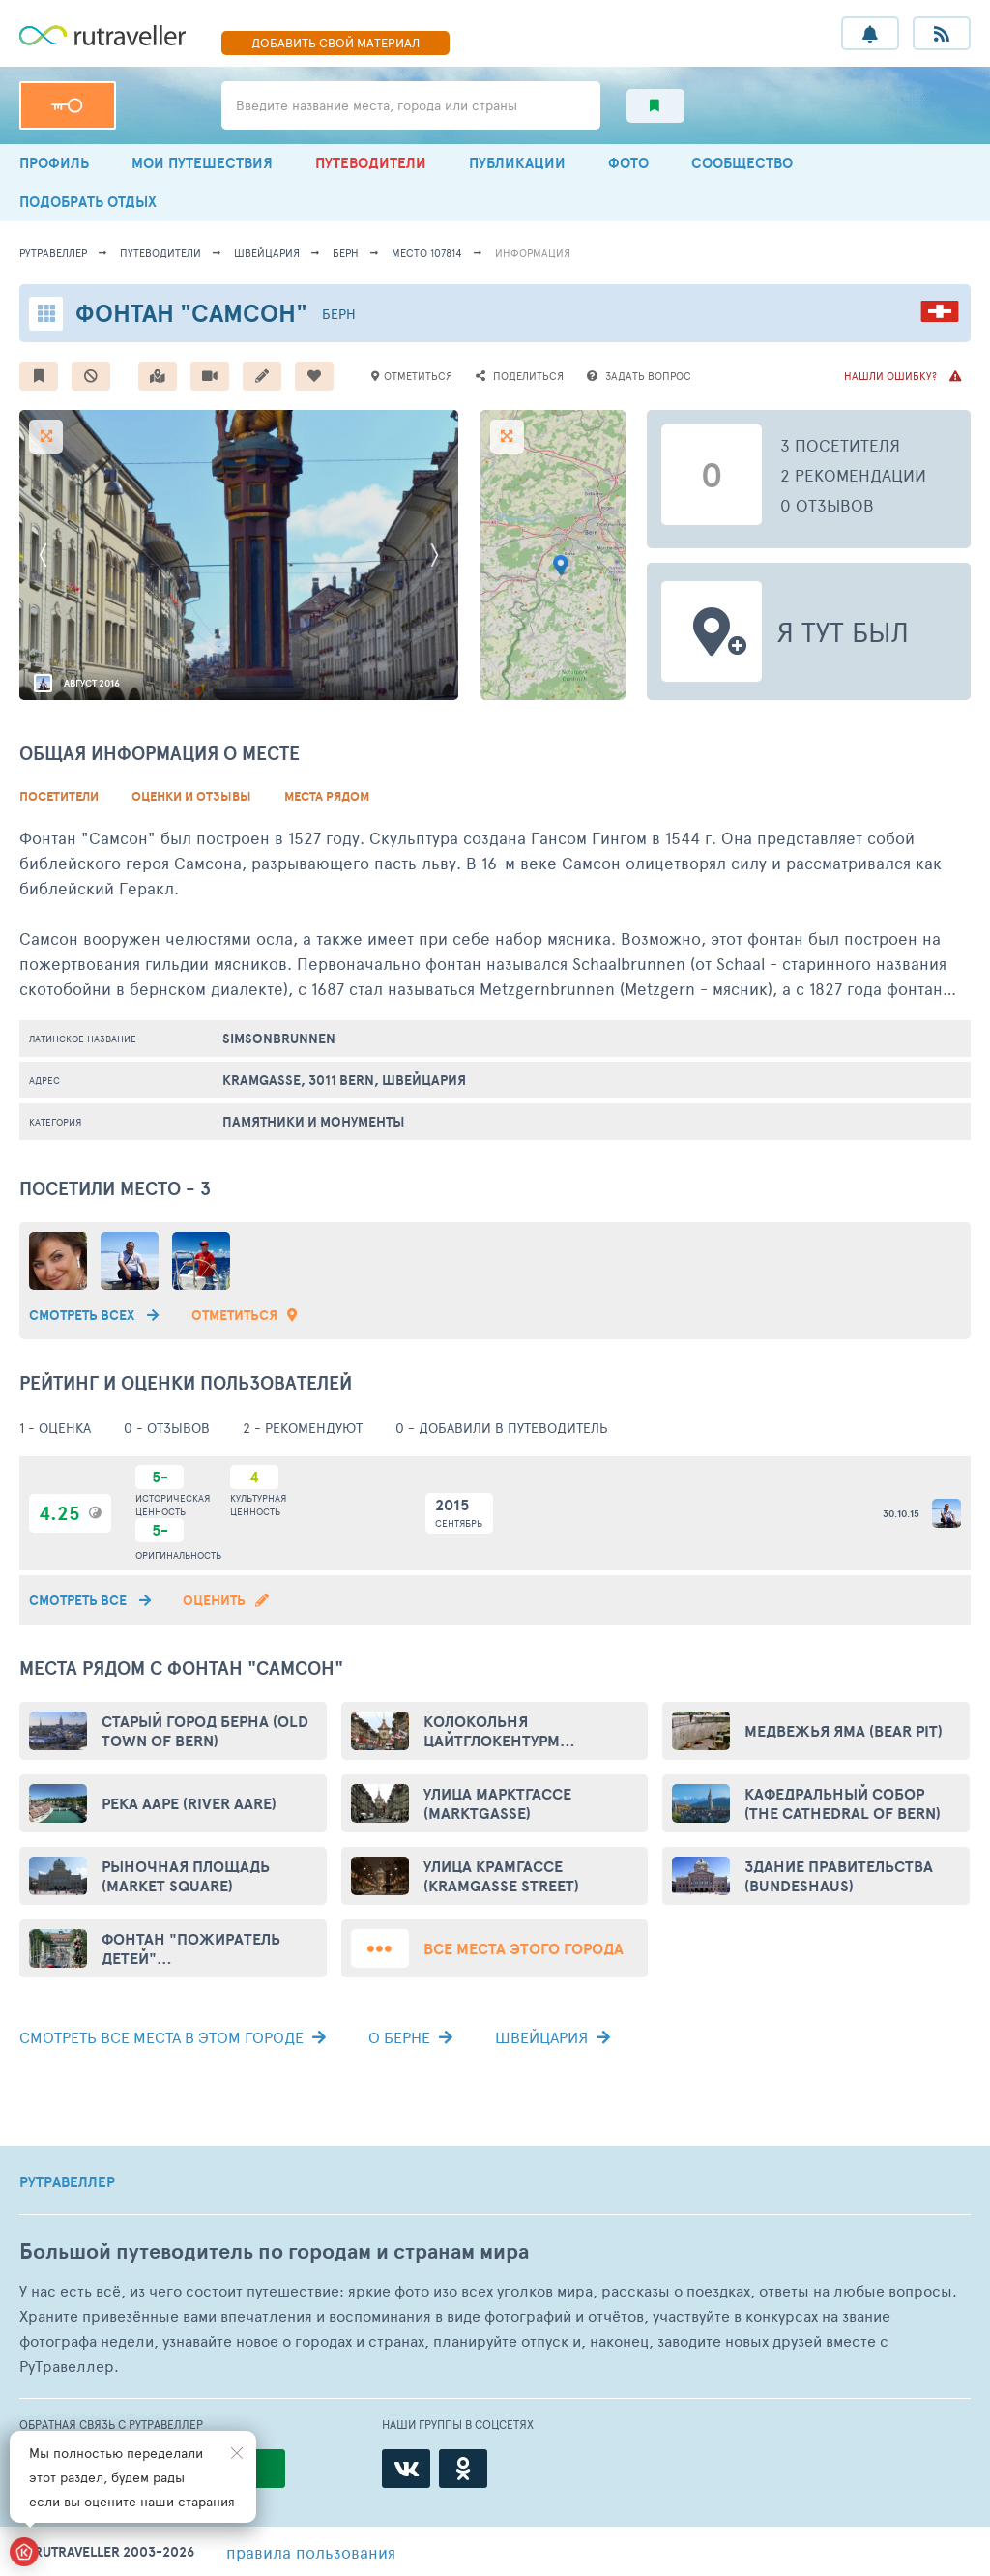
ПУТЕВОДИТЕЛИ (370, 163)
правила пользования (310, 2552)
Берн (346, 253)
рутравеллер (53, 253)
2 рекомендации (853, 474)
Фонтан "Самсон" (191, 313)
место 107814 (427, 253)
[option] (238, 555)
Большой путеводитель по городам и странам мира (274, 2251)
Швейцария (267, 253)
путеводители (160, 253)
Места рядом (326, 796)
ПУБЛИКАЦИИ (517, 163)
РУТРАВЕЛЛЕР (67, 2182)
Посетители (59, 796)
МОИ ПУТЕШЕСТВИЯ (202, 163)
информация (532, 253)
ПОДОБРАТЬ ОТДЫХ (88, 201)
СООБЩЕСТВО (742, 163)
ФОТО (628, 163)
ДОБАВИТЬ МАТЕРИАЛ (335, 42)
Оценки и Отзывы (191, 796)
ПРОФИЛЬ (54, 163)
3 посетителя (840, 444)
